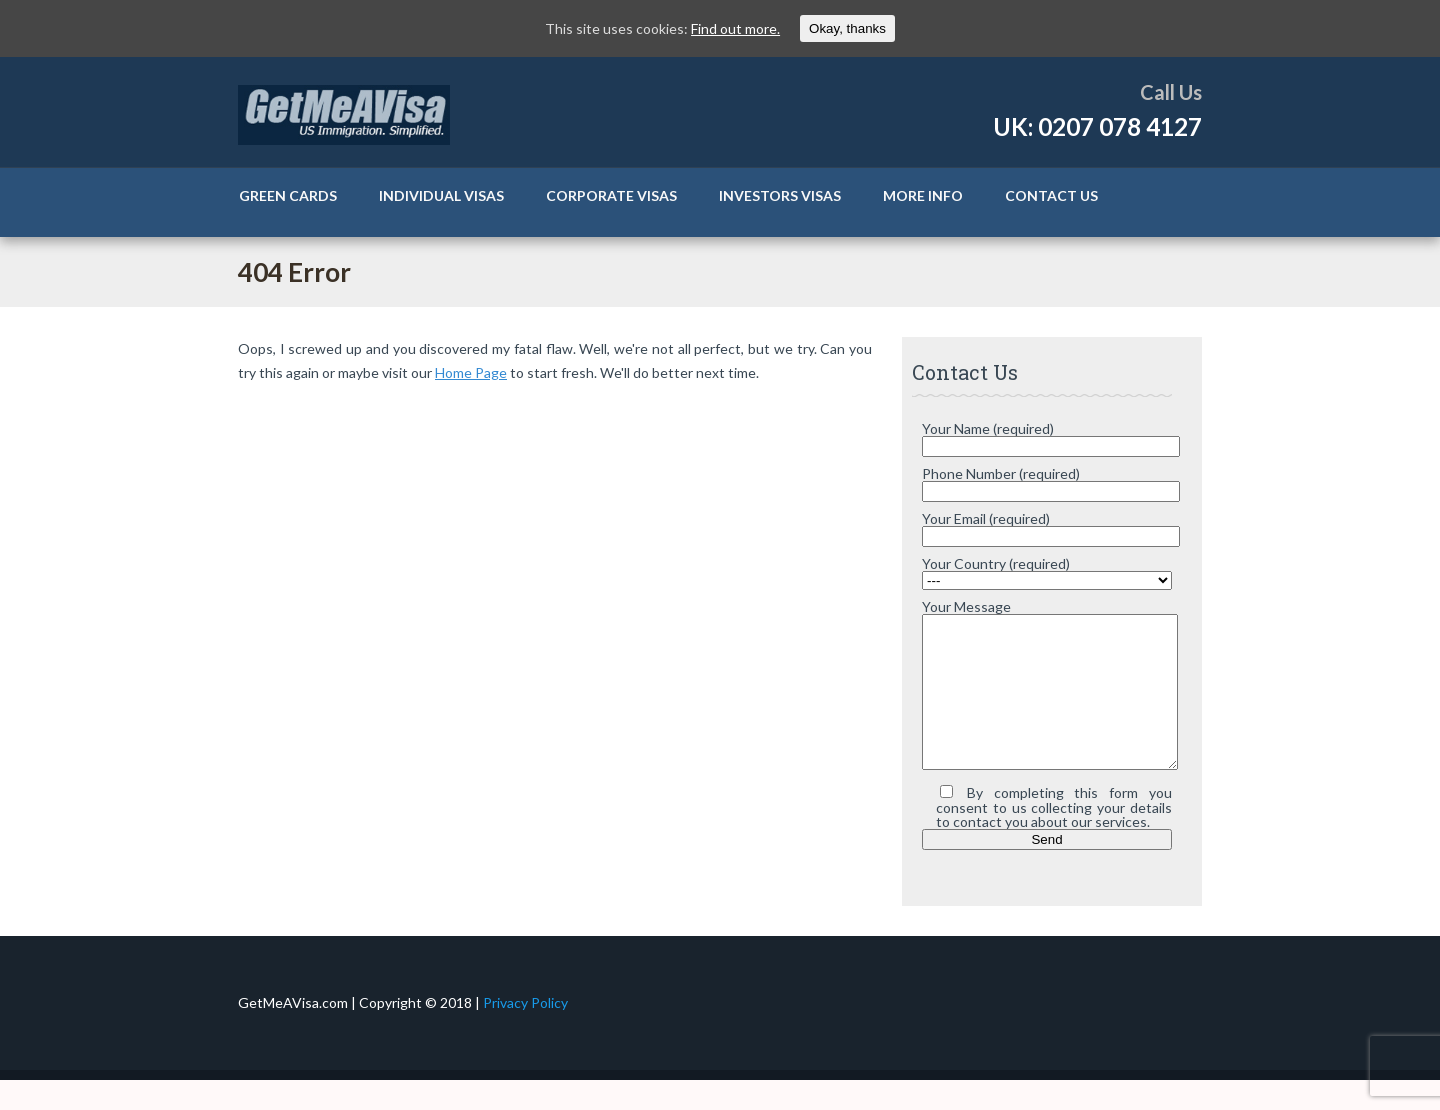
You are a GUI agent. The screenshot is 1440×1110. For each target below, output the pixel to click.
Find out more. (735, 28)
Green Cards (288, 195)
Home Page (471, 372)
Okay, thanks (847, 28)
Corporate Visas (611, 195)
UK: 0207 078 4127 (1097, 126)
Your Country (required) (996, 563)
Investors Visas (780, 195)
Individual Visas (441, 195)
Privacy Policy (525, 1032)
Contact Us (1051, 195)
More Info (923, 195)
